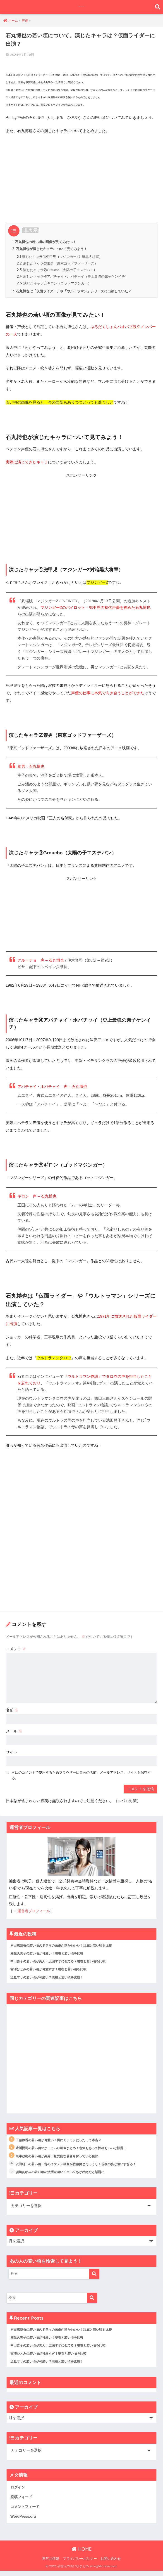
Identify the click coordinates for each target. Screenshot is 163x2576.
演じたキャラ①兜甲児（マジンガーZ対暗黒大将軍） (60, 253)
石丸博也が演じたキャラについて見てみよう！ (52, 245)
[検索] (94, 2276)
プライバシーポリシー (80, 2564)
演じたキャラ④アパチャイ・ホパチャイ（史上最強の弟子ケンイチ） (73, 275)
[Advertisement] (81, 167)
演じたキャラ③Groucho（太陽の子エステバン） (57, 267)
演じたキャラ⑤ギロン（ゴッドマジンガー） (54, 282)
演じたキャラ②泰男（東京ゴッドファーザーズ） (57, 260)
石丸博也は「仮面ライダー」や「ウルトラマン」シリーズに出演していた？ (75, 290)
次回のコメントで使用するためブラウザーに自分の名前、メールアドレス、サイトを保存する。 (81, 1774)
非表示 (31, 225)
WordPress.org (24, 2521)
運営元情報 (50, 2564)
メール (14, 1730)
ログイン (18, 2491)
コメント (16, 1648)
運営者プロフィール (34, 1910)
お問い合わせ (111, 2564)
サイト (11, 1751)
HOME (82, 2554)
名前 (12, 1709)
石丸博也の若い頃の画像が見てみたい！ (46, 238)
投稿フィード (22, 2501)
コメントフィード (25, 2511)
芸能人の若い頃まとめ (82, 7)
